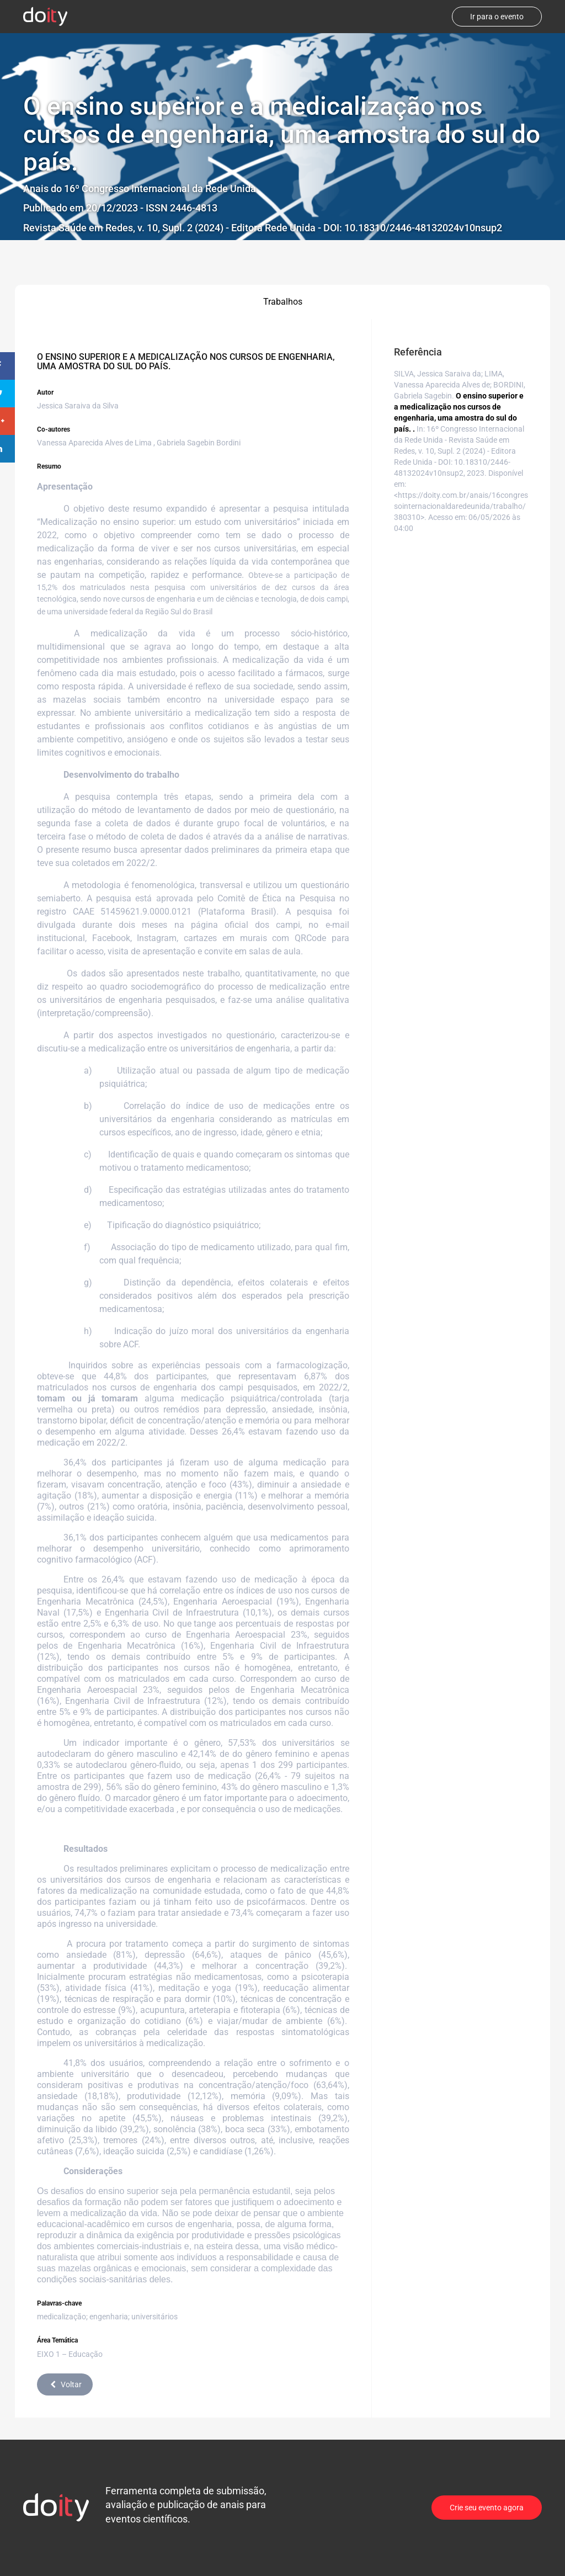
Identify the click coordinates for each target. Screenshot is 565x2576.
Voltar (65, 2384)
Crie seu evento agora (487, 2507)
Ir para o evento (497, 16)
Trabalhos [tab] (282, 301)
